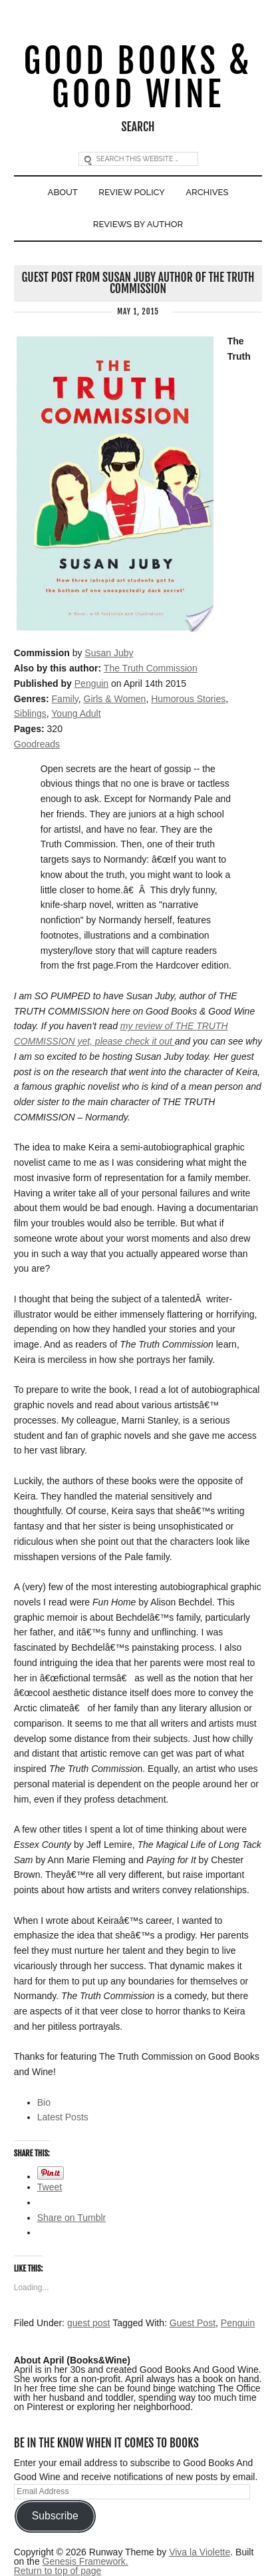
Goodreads (37, 744)
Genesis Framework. (85, 2561)
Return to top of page (58, 2570)
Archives (207, 192)
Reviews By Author (138, 224)
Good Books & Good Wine (138, 78)
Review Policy (131, 192)
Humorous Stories (188, 698)
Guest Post (192, 2323)
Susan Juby (108, 652)
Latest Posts (62, 2117)
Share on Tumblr (71, 2217)
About (63, 192)
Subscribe (55, 2515)
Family (65, 698)
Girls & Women (115, 698)
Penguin (91, 683)
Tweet (49, 2187)
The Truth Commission (151, 668)
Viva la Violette (199, 2552)
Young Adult (75, 713)
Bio (44, 2102)
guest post (88, 2323)
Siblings (30, 713)
